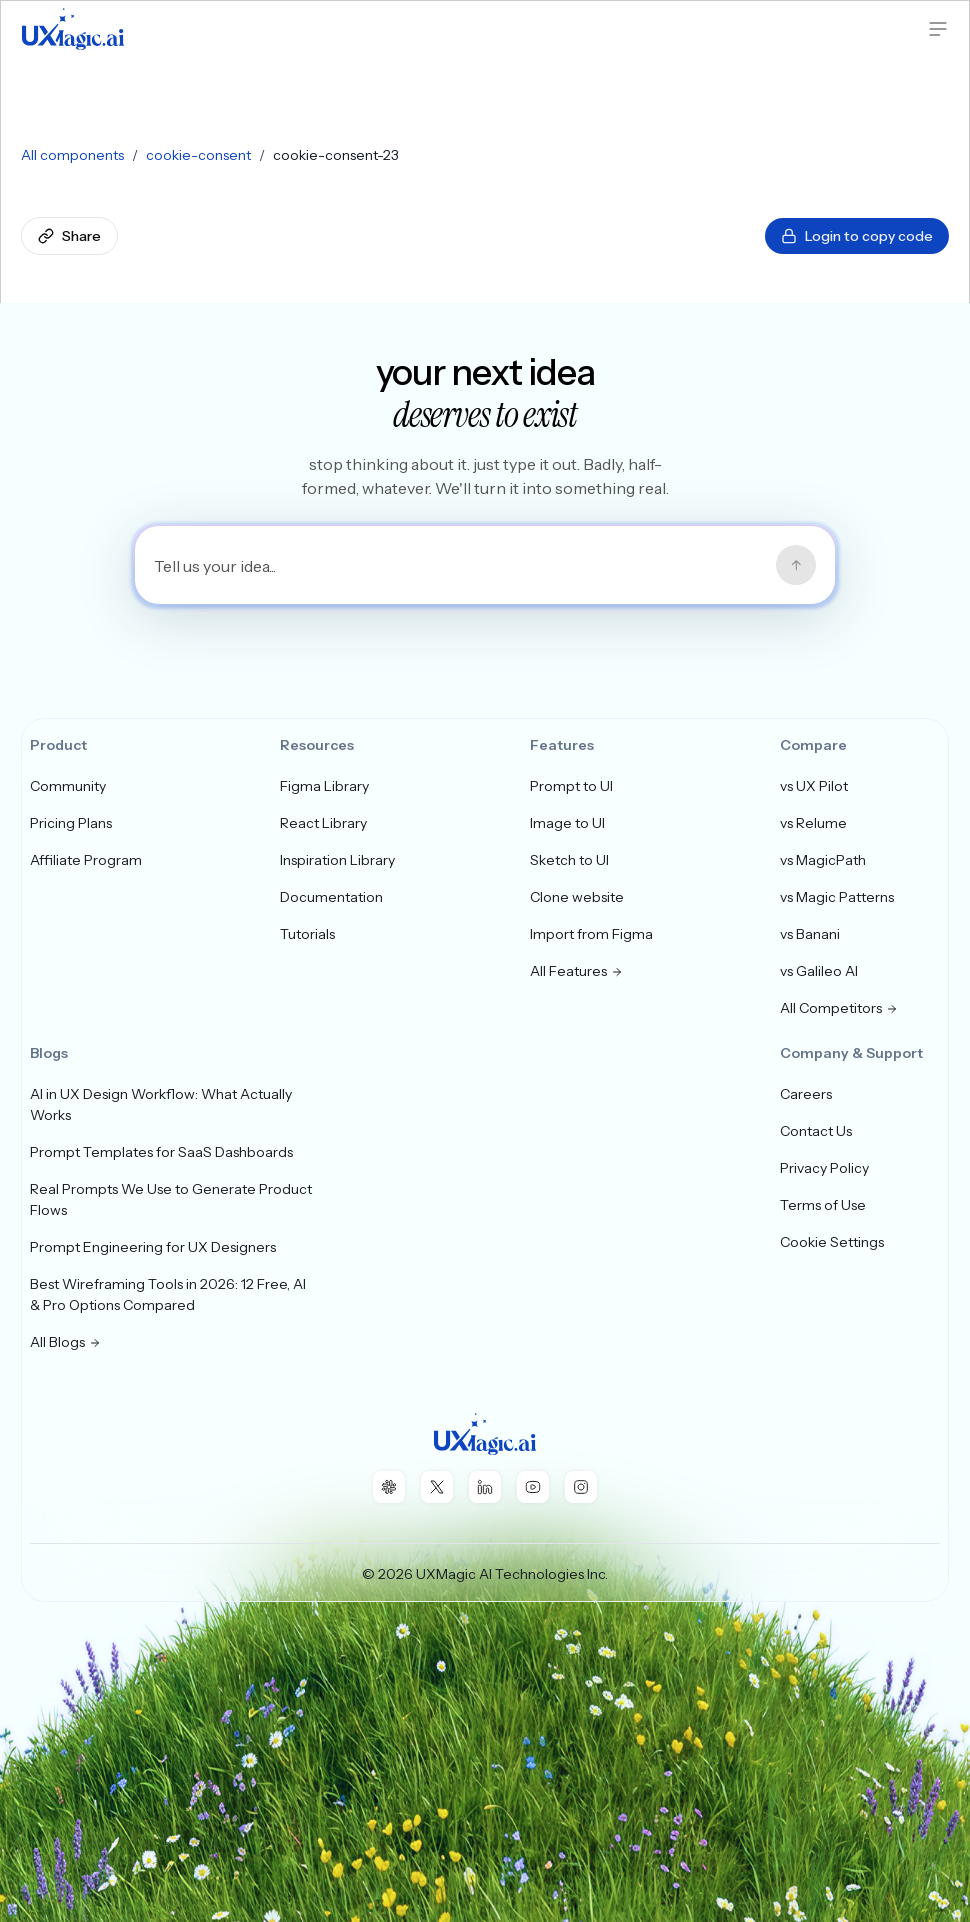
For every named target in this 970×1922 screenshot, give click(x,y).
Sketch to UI (569, 860)
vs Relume (813, 823)
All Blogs (65, 1342)
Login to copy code (857, 236)
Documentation (331, 897)
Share (69, 236)
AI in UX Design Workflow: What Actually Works (161, 1104)
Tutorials (307, 934)
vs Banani (810, 934)
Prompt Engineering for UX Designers (153, 1247)
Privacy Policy (824, 1168)
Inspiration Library (337, 860)
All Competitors (839, 1008)
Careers (806, 1094)
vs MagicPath (823, 860)
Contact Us (816, 1131)
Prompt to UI (571, 786)
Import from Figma (591, 934)
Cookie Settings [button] (832, 1242)
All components (72, 155)
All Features (576, 971)
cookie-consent (198, 155)
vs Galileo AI (819, 971)
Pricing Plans (71, 823)
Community (68, 786)
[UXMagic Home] (73, 29)
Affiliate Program (86, 860)
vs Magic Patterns (837, 897)
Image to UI (567, 823)
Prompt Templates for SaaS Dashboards (161, 1152)
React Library (323, 823)
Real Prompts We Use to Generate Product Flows (171, 1199)
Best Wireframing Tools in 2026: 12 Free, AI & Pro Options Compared (168, 1294)
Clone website (577, 897)
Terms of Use (823, 1205)
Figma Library (324, 786)
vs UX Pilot (814, 786)
